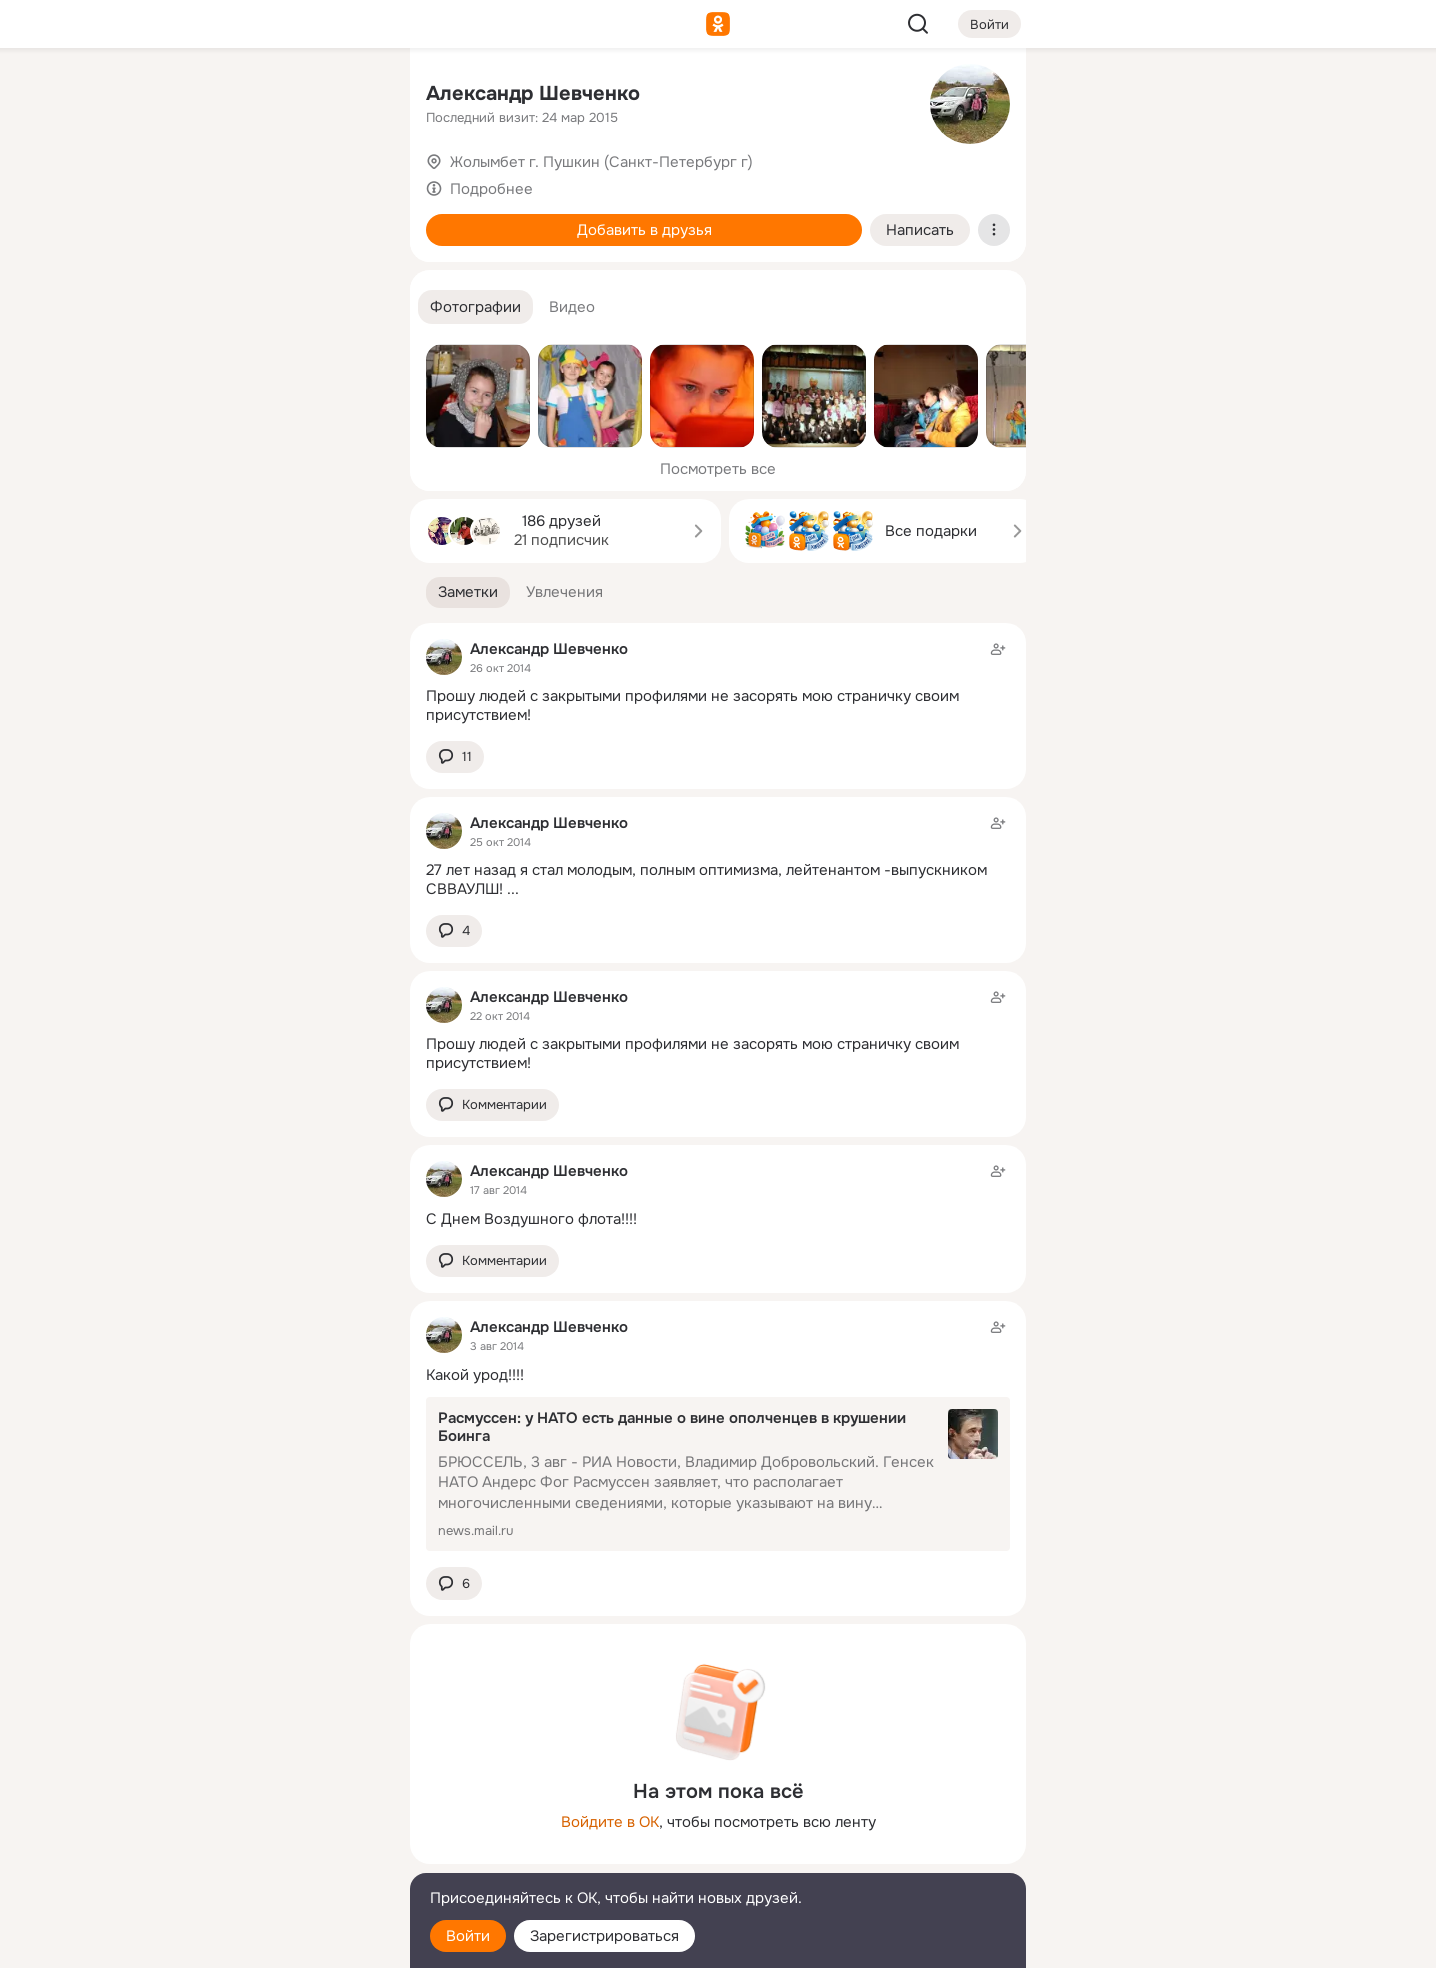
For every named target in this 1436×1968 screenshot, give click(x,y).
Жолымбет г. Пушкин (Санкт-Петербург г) (601, 162)
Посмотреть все (718, 469)
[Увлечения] (262, 96)
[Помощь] (174, 360)
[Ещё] (262, 1813)
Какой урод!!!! (475, 1375)
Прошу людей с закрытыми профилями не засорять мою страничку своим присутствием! (692, 705)
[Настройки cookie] (262, 1941)
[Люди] (262, 184)
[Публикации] (174, 184)
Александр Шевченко (533, 93)
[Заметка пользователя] (718, 682)
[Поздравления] (262, 272)
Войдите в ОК (610, 1822)
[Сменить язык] (262, 1856)
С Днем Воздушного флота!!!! (531, 1219)
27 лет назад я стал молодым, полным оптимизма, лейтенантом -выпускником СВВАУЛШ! (706, 879)
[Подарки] (174, 272)
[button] (475, 307)
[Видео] (350, 184)
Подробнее (491, 189)
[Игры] (350, 272)
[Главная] (174, 96)
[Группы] (350, 96)
